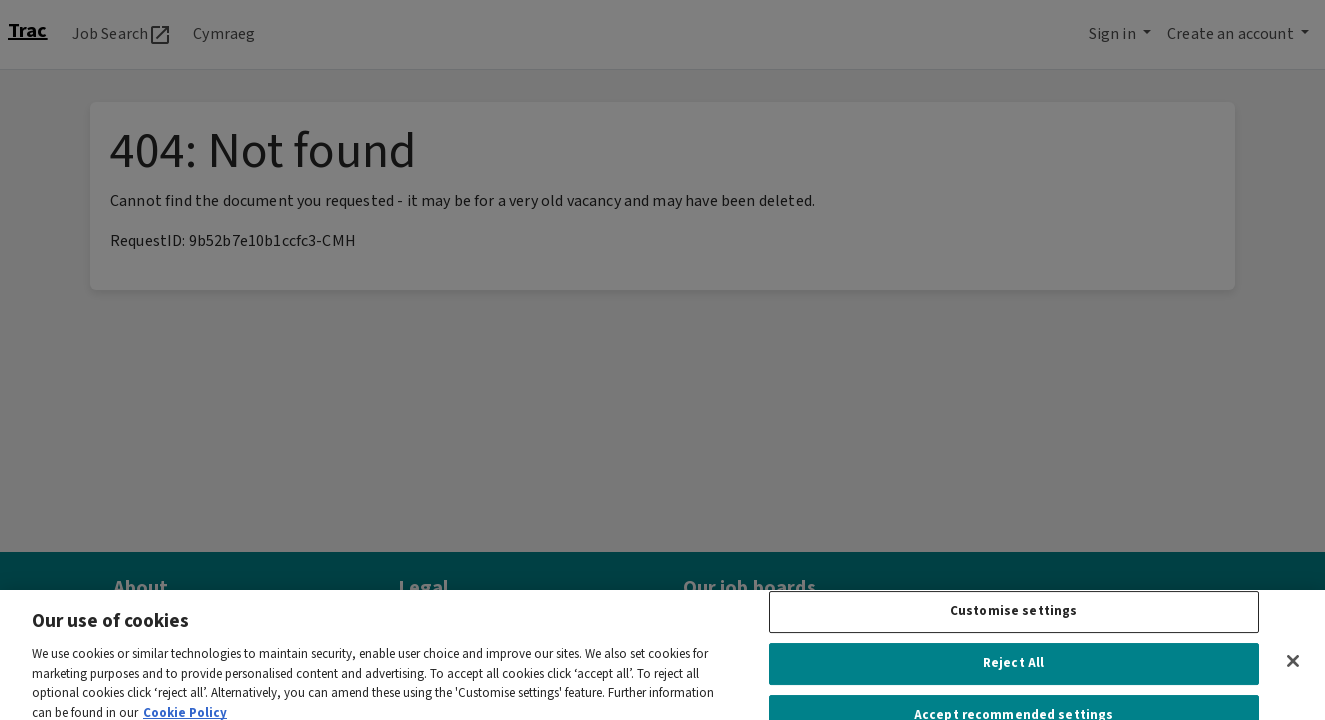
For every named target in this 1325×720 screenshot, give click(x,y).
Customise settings (1013, 621)
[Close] (1293, 671)
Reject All (1013, 673)
